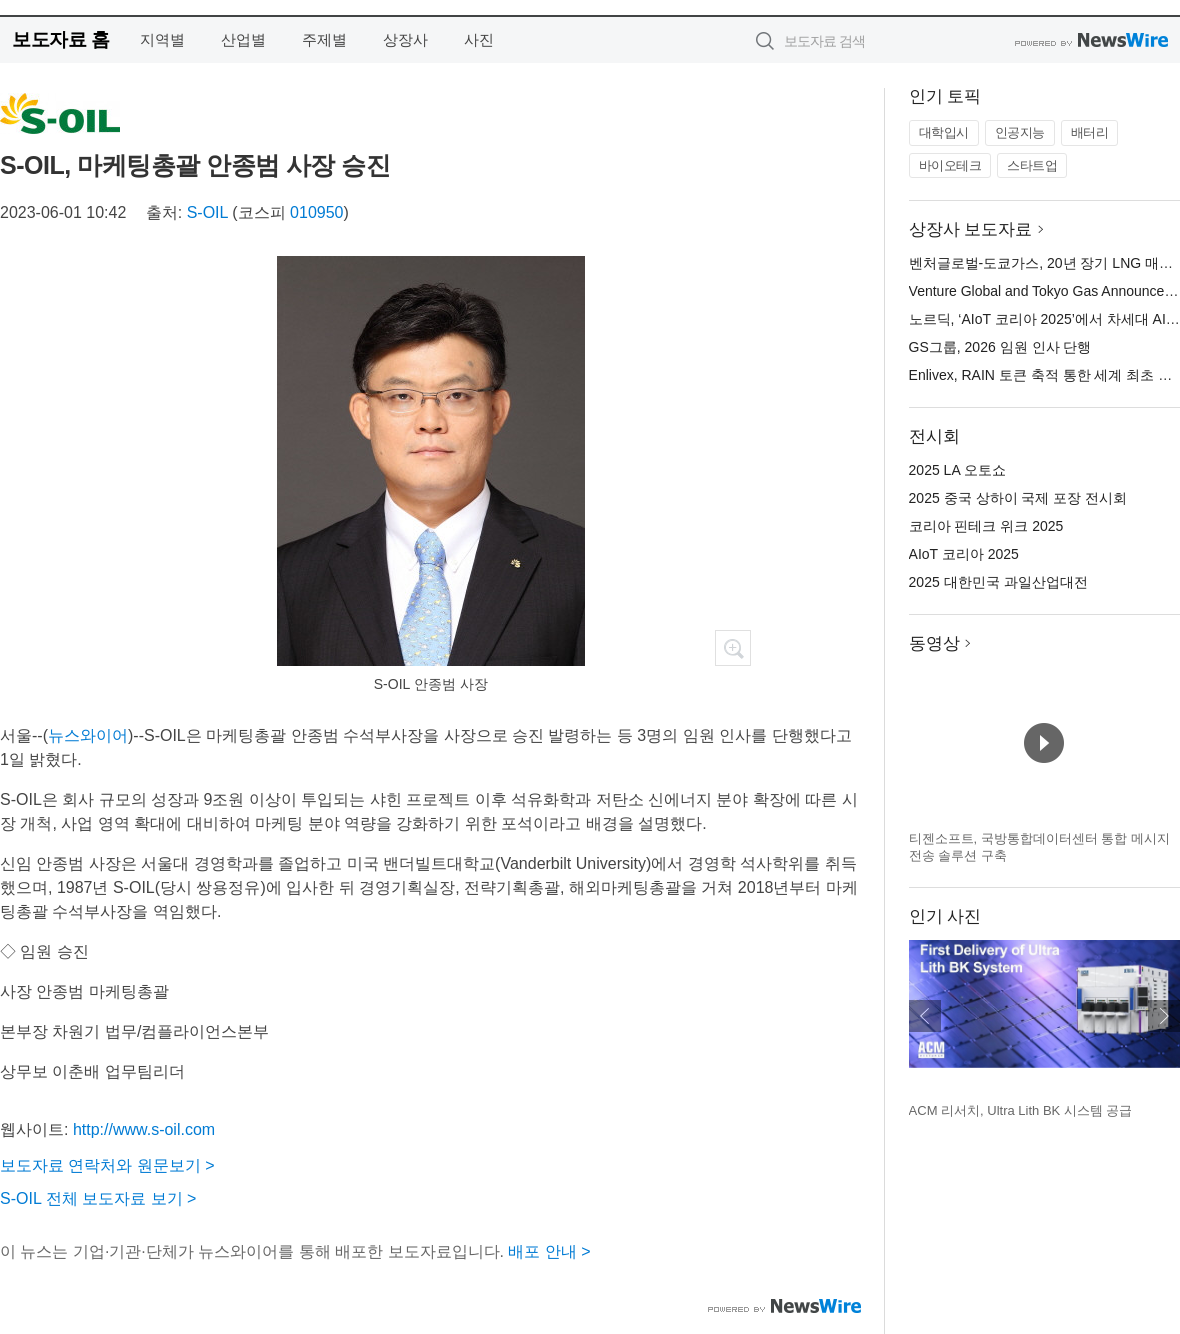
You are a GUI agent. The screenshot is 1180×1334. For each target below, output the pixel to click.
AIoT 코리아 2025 (964, 554)
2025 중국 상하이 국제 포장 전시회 (1018, 498)
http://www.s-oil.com (144, 1129)
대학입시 (944, 132)
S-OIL (207, 212)
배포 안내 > (549, 1251)
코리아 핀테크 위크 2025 (986, 526)
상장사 (405, 39)
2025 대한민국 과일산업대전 (998, 582)
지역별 (162, 39)
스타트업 (1032, 165)
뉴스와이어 (88, 735)
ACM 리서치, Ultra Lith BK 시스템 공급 (1021, 1110)
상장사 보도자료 (971, 229)
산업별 (243, 39)
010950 (316, 212)
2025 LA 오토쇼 (957, 470)
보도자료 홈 (60, 39)
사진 (479, 39)
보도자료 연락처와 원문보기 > (107, 1165)
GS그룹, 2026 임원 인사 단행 (1000, 347)
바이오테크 (950, 165)
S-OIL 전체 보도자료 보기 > (98, 1198)
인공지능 (1020, 132)
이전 (925, 1016)
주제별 (324, 39)
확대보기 (733, 648)
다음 (1164, 1016)
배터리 (1090, 132)
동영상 (934, 643)
